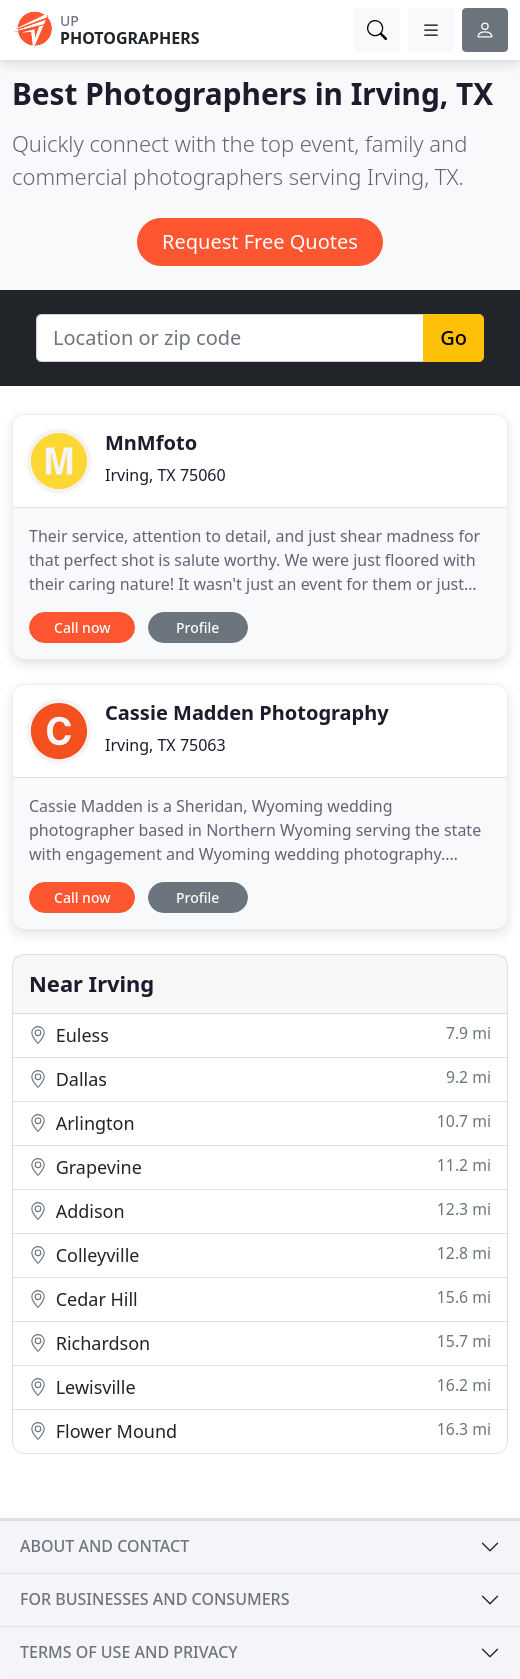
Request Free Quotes (260, 241)
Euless (260, 1034)
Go (453, 337)
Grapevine (260, 1166)
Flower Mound (260, 1430)
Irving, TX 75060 (165, 475)
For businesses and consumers (154, 1599)
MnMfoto (151, 442)
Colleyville (260, 1254)
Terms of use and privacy (129, 1652)
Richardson (260, 1342)
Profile (197, 627)
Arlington (260, 1122)
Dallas (260, 1078)
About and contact (104, 1546)
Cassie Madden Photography (247, 712)
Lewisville (260, 1386)
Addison (260, 1210)
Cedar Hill (260, 1298)
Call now (82, 627)
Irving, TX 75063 (165, 745)
